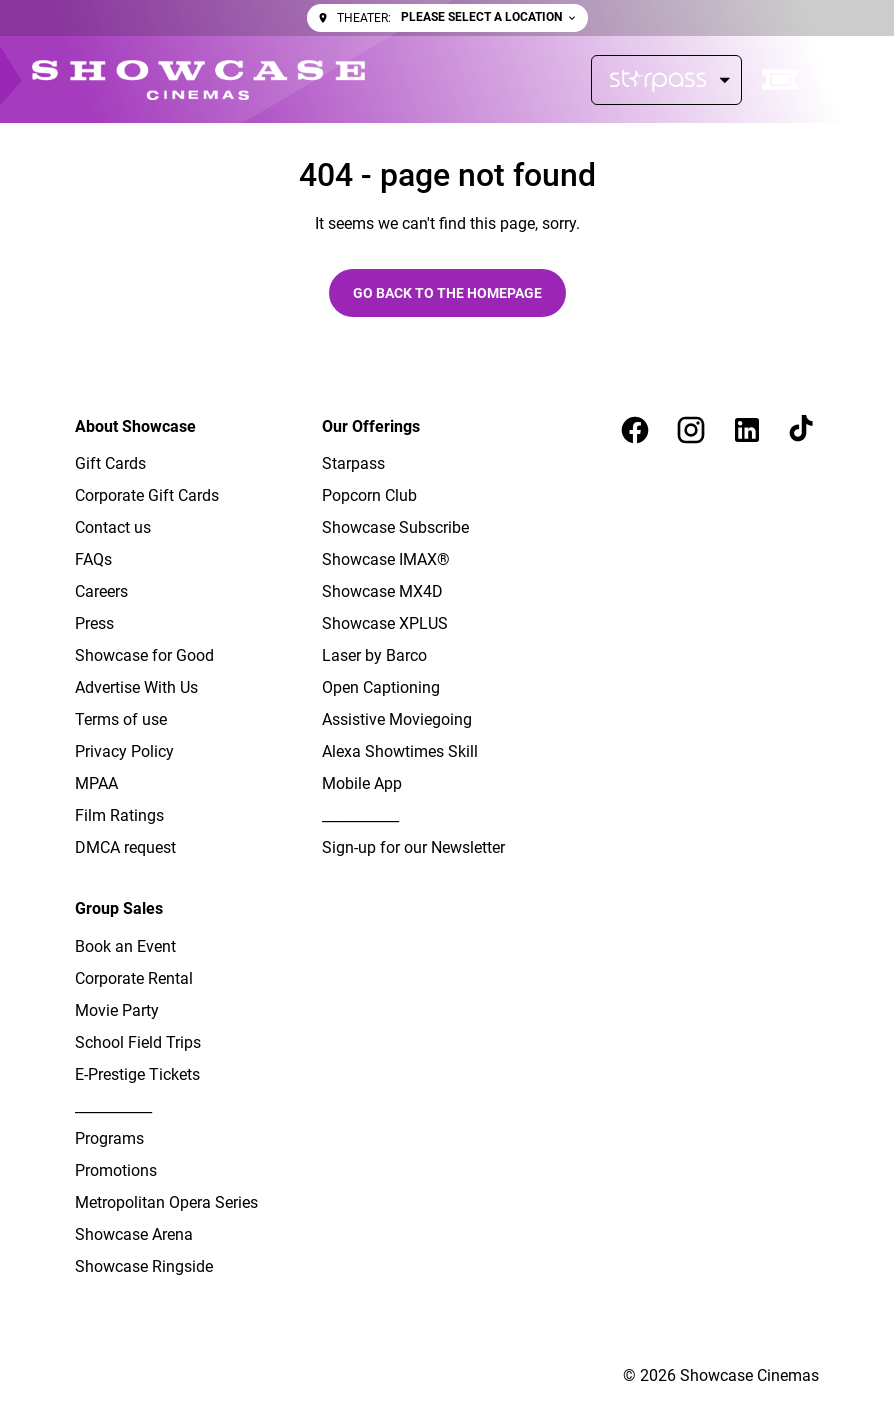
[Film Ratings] (119, 816)
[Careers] (101, 592)
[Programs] (109, 1139)
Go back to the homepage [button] (447, 293)
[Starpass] (666, 80)
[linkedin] (747, 430)
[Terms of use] (121, 720)
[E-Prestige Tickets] (137, 1075)
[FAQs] (93, 560)
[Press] (94, 624)
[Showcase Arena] (134, 1235)
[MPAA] (96, 784)
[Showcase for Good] (144, 656)
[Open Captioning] (381, 688)
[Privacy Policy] (124, 752)
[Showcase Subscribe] (395, 528)
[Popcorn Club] (369, 496)
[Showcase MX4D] (382, 592)
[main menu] (841, 79)
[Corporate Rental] (134, 979)
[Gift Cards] (110, 464)
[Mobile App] (362, 784)
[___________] (360, 816)
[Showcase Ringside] (144, 1267)
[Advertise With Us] (136, 688)
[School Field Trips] (138, 1043)
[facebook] (635, 430)
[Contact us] (113, 528)
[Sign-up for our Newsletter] (413, 848)
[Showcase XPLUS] (385, 624)
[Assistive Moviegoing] (397, 720)
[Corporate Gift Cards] (147, 496)
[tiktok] (803, 430)
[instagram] (691, 430)
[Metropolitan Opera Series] (166, 1203)
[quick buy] (781, 80)
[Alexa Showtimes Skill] (400, 752)
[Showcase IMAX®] (386, 560)
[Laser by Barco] (374, 656)
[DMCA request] (125, 848)
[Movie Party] (117, 1011)
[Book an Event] (125, 947)
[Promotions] (116, 1171)
